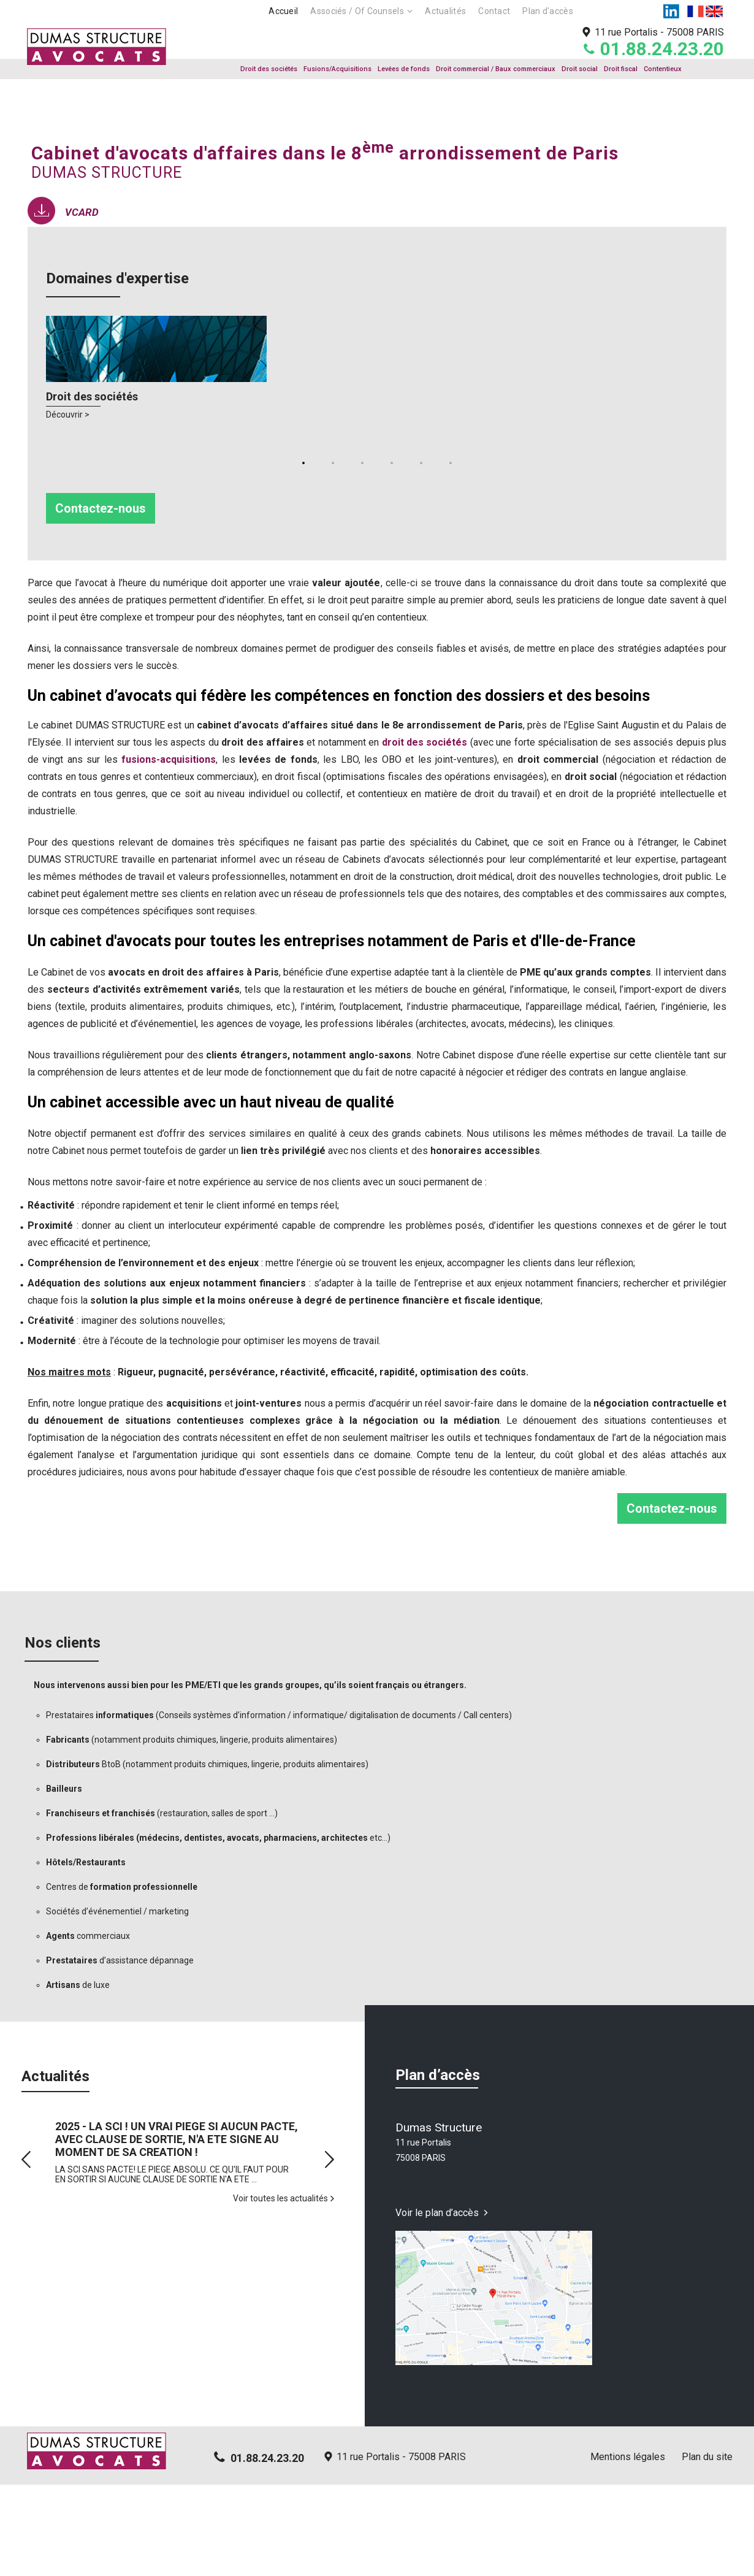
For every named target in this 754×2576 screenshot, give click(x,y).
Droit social (580, 69)
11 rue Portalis (659, 32)
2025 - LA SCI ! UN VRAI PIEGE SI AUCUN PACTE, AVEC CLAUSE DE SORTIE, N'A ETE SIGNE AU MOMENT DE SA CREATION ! (176, 2230)
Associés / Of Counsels (357, 11)
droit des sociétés (425, 833)
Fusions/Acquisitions (337, 69)
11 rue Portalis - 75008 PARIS (401, 2548)
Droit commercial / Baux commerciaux (495, 69)
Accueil (283, 11)
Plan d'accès (547, 11)
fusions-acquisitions (168, 851)
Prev (26, 2251)
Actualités (445, 11)
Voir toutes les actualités (280, 2290)
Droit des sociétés (268, 69)
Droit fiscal (621, 69)
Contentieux (663, 69)
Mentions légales (627, 2548)
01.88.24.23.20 (662, 48)
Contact (494, 11)
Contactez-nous (100, 599)
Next (329, 2251)
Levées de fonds (404, 69)
